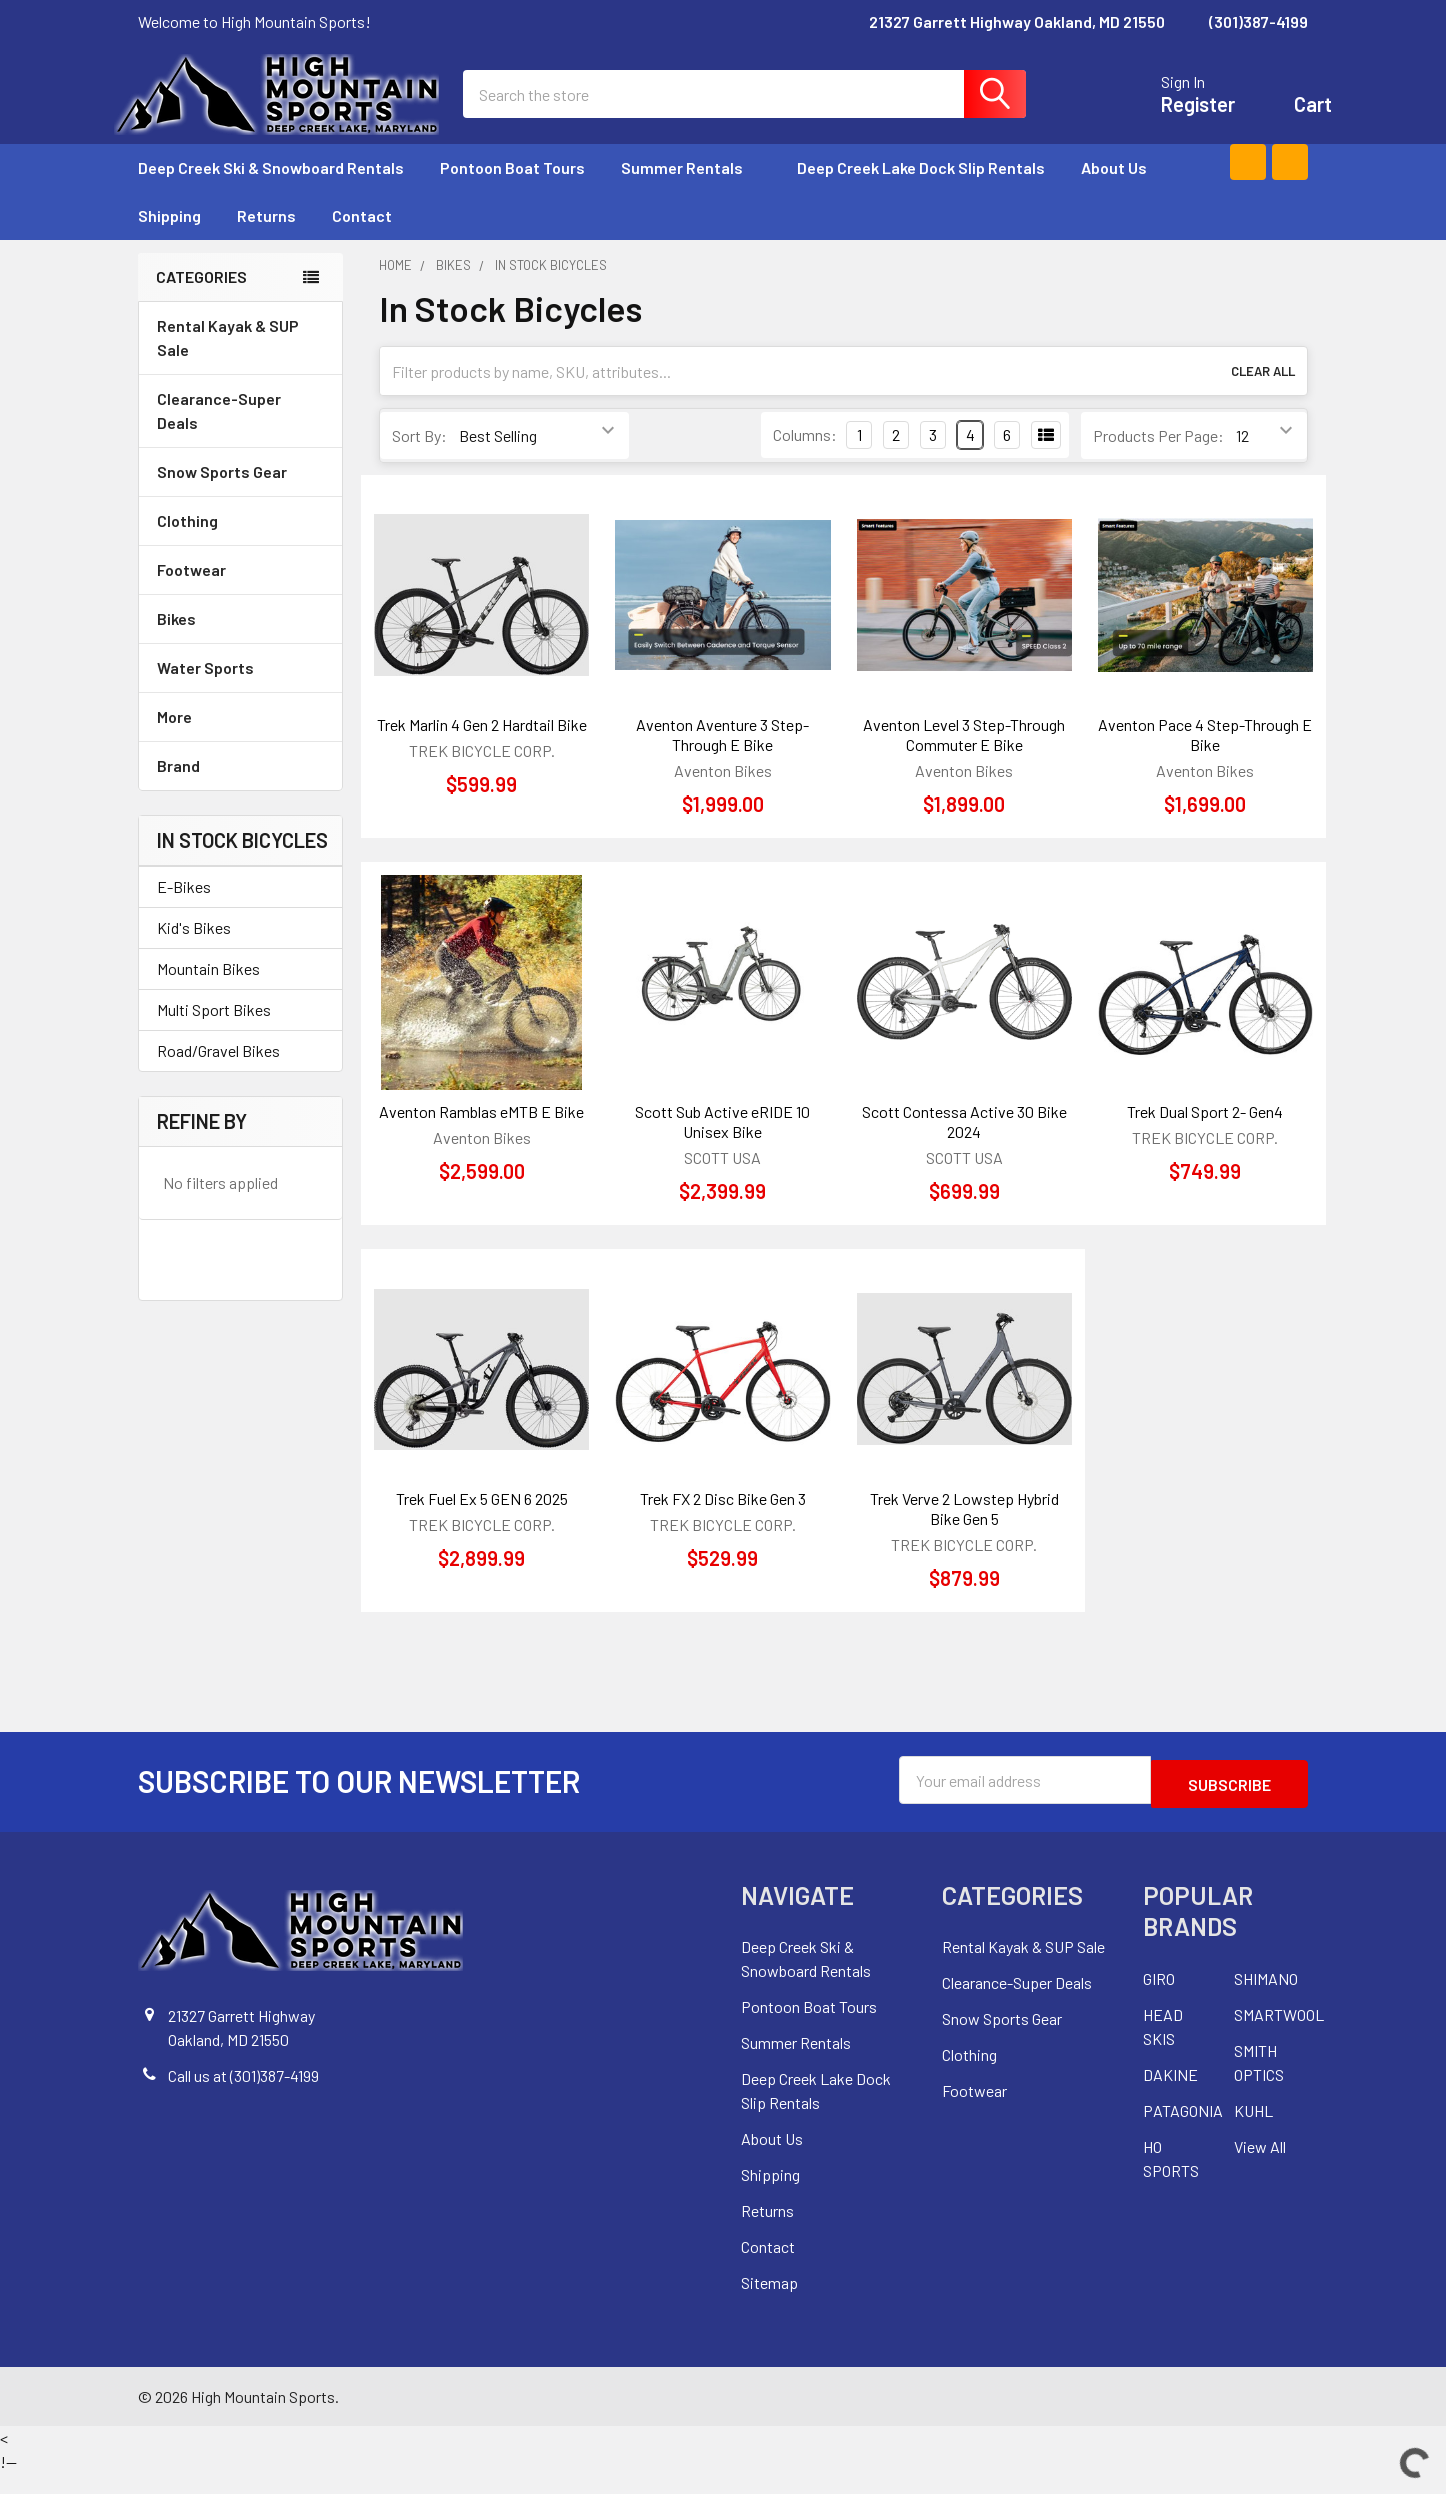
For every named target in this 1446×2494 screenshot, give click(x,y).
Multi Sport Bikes (214, 1033)
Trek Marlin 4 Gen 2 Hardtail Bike (482, 748)
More (240, 740)
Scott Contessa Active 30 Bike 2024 (964, 1145)
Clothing (240, 544)
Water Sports (240, 691)
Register (1174, 116)
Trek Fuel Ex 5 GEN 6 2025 (482, 1522)
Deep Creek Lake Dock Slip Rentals (921, 191)
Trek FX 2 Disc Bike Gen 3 (723, 1522)
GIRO (1159, 1998)
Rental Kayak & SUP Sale (228, 361)
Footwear (240, 593)
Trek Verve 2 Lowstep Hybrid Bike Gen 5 (964, 1532)
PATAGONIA (1183, 2130)
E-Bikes (184, 910)
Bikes (240, 642)
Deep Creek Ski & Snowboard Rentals (271, 191)
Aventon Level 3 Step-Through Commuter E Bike (964, 758)
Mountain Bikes (208, 992)
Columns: (805, 458)
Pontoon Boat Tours (512, 191)
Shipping (169, 239)
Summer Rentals (691, 191)
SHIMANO (1266, 1998)
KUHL (1253, 2130)
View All (1260, 2166)
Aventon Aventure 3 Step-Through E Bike (722, 758)
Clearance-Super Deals (219, 434)
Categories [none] (201, 300)
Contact (362, 239)
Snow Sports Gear (240, 495)
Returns (266, 239)
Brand (240, 789)
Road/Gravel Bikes (218, 1074)
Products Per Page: (1158, 459)
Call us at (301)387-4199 (243, 2095)
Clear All (1263, 395)
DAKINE (1170, 2094)
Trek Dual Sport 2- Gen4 (1205, 1135)
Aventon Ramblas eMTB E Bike (481, 1135)
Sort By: (419, 459)
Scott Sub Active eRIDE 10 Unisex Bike (722, 1145)
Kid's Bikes (194, 951)
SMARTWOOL (1279, 2034)
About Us (1114, 191)
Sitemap (769, 2302)
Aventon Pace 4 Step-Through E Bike (1205, 758)
